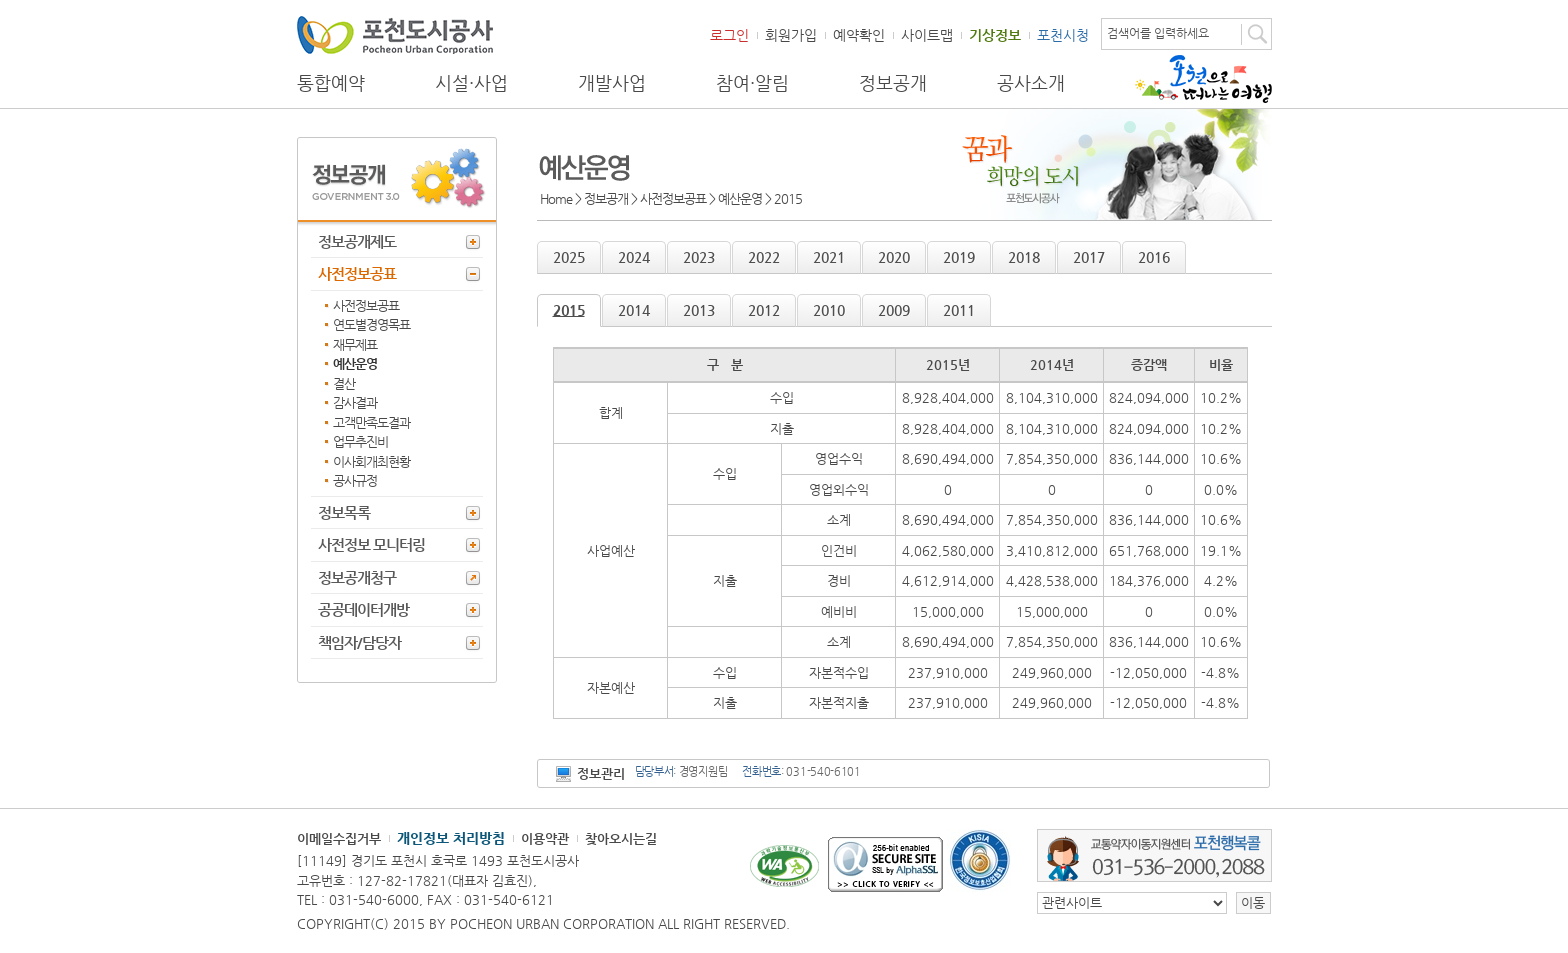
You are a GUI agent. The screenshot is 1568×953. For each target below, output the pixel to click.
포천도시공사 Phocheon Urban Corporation (395, 34)
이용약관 (545, 838)
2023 (699, 257)
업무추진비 (360, 441)
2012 (764, 310)
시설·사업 (471, 83)
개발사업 (612, 83)
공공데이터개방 (363, 609)
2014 (634, 310)
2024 (634, 257)
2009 (894, 310)
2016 (1154, 257)
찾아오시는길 (621, 838)
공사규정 (355, 480)
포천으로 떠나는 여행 (1203, 79)
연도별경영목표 (371, 324)
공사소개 (1031, 83)
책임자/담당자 (359, 642)
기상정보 (995, 35)
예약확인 (859, 35)
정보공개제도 (357, 241)
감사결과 (355, 402)
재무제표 (355, 344)
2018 (1024, 257)
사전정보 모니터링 (371, 544)
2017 (1089, 257)
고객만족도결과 (371, 422)
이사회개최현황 (371, 461)
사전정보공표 (357, 273)
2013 (699, 310)
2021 (829, 257)
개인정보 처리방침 (451, 838)
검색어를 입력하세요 (1158, 33)
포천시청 (1063, 35)
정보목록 (344, 512)
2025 (569, 257)
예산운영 (355, 363)
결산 (344, 383)
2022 (764, 257)
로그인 (729, 35)
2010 (829, 310)
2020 (894, 257)
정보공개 (893, 83)
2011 (959, 310)
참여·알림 (752, 83)
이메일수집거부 (339, 838)
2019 (959, 257)
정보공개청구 (357, 577)
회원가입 (791, 35)
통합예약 (331, 83)
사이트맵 (927, 35)
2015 (569, 310)
